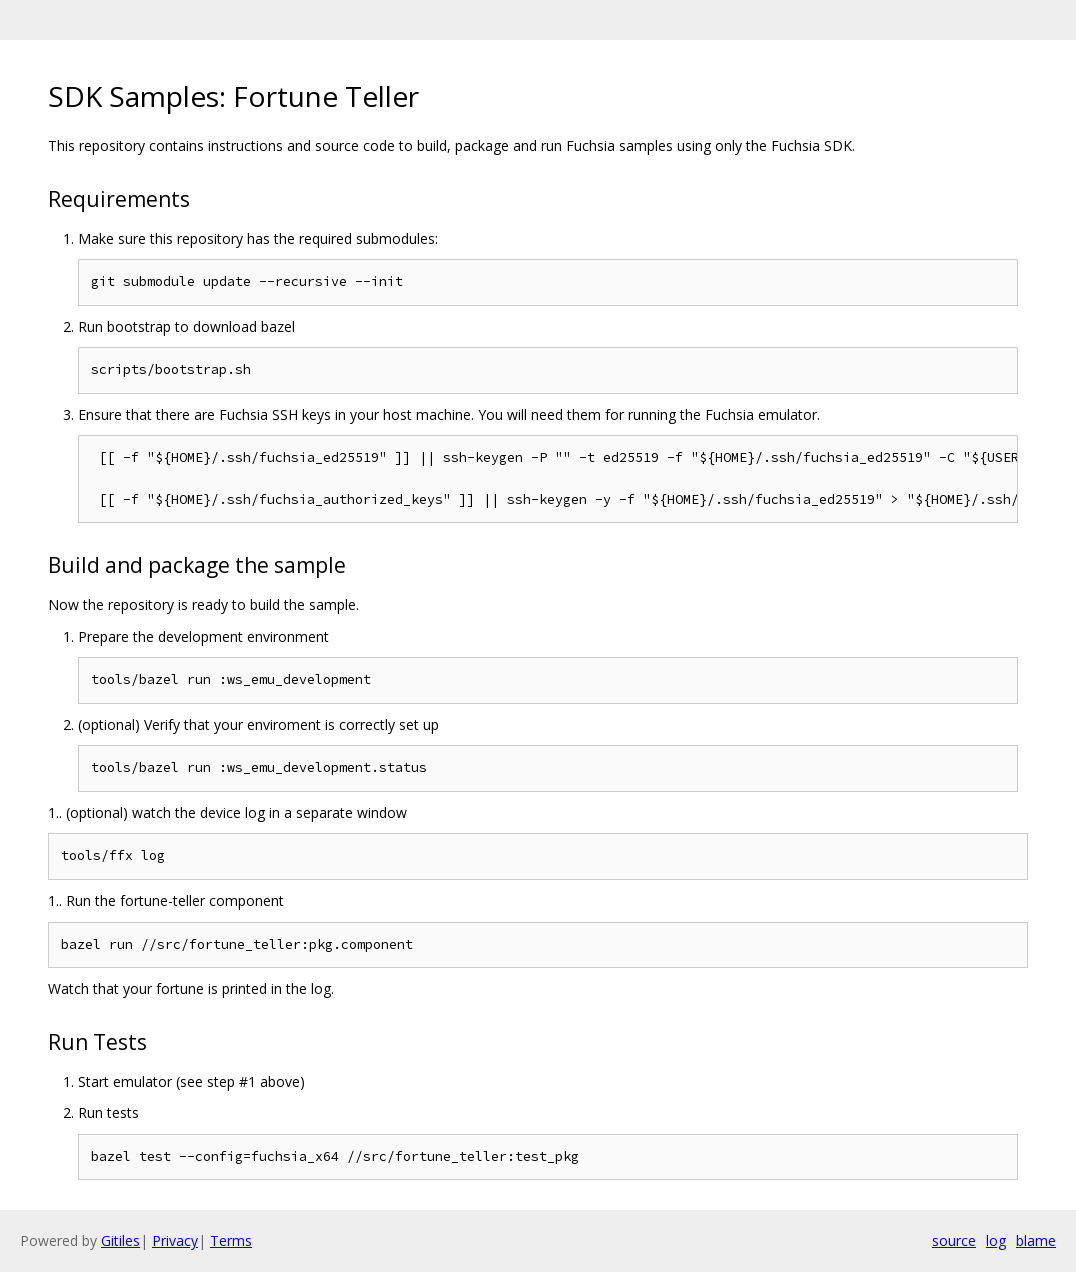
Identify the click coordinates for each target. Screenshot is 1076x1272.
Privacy (175, 1240)
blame (1036, 1240)
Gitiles (120, 1240)
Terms (231, 1240)
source (954, 1240)
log (996, 1240)
